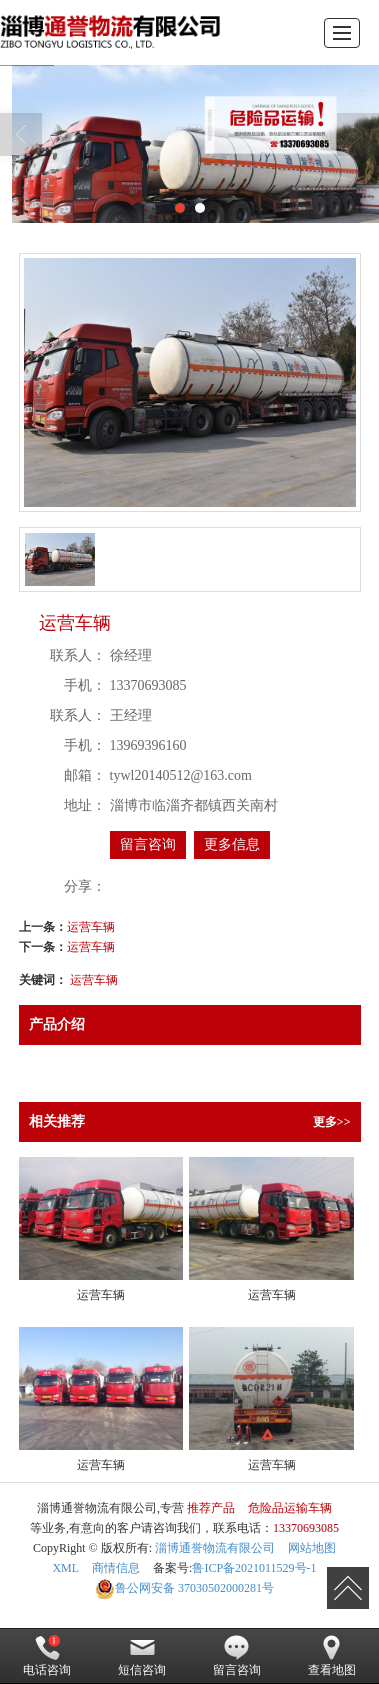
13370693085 (306, 1528)
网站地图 (312, 1548)
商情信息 (116, 1568)
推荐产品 (211, 1508)
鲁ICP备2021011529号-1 (254, 1568)
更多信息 (232, 844)
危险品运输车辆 (290, 1508)
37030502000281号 (184, 1588)
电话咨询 (47, 1656)
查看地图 (332, 1656)
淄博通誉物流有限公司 (215, 1548)
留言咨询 (148, 844)
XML (65, 1568)
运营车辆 (91, 927)
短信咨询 (142, 1656)
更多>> (332, 1122)
